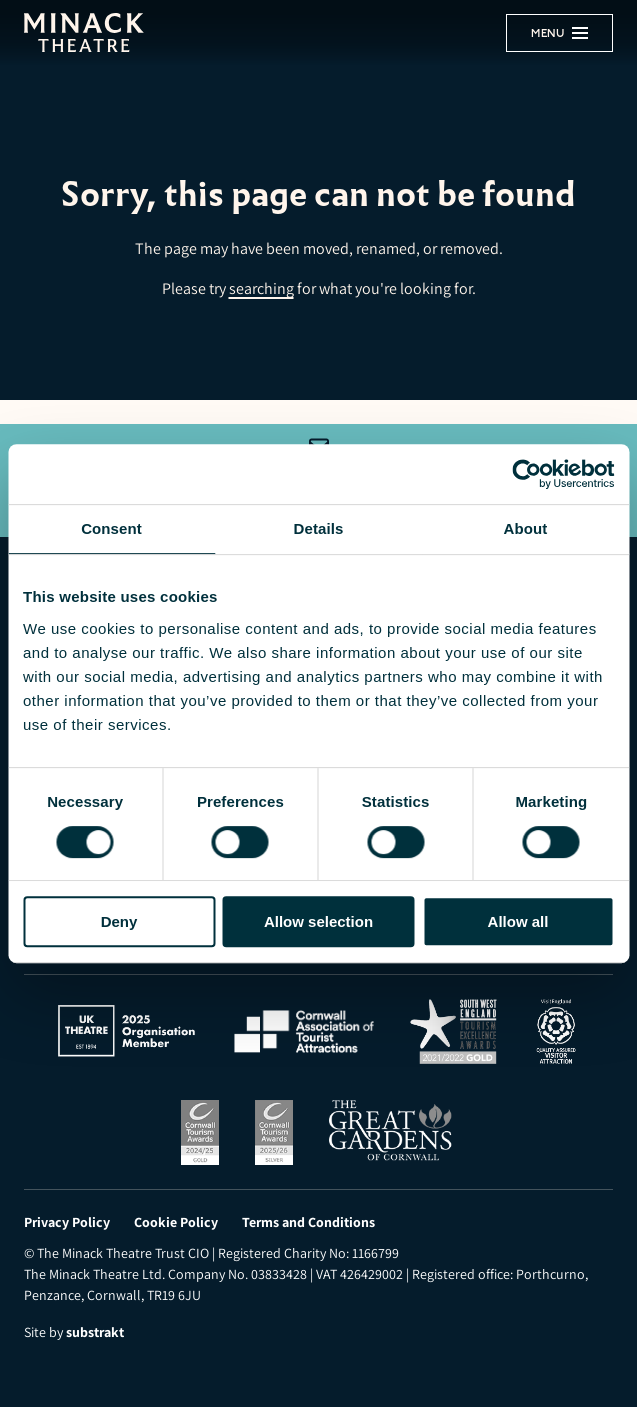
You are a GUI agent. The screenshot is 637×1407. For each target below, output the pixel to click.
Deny (119, 921)
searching (261, 288)
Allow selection (318, 921)
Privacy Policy (67, 1222)
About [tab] (526, 528)
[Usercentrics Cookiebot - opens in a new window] (526, 474)
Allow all (518, 921)
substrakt (95, 1332)
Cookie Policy (176, 1222)
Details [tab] (319, 528)
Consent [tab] (111, 528)
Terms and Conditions (308, 1222)
